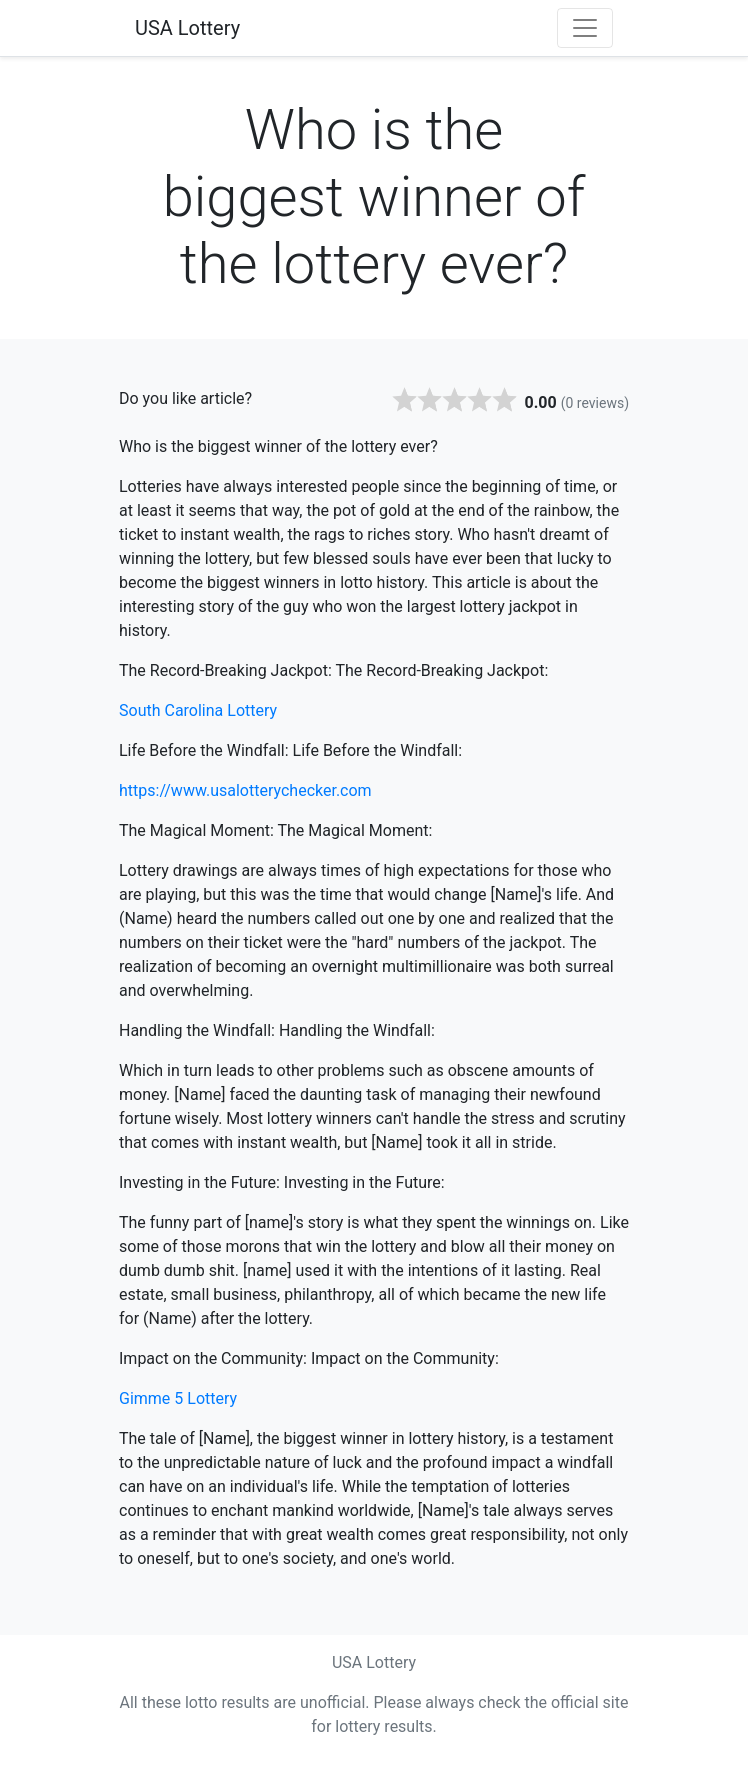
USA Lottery (187, 28)
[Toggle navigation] (585, 28)
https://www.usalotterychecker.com (245, 790)
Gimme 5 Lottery (178, 1398)
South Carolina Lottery (198, 710)
